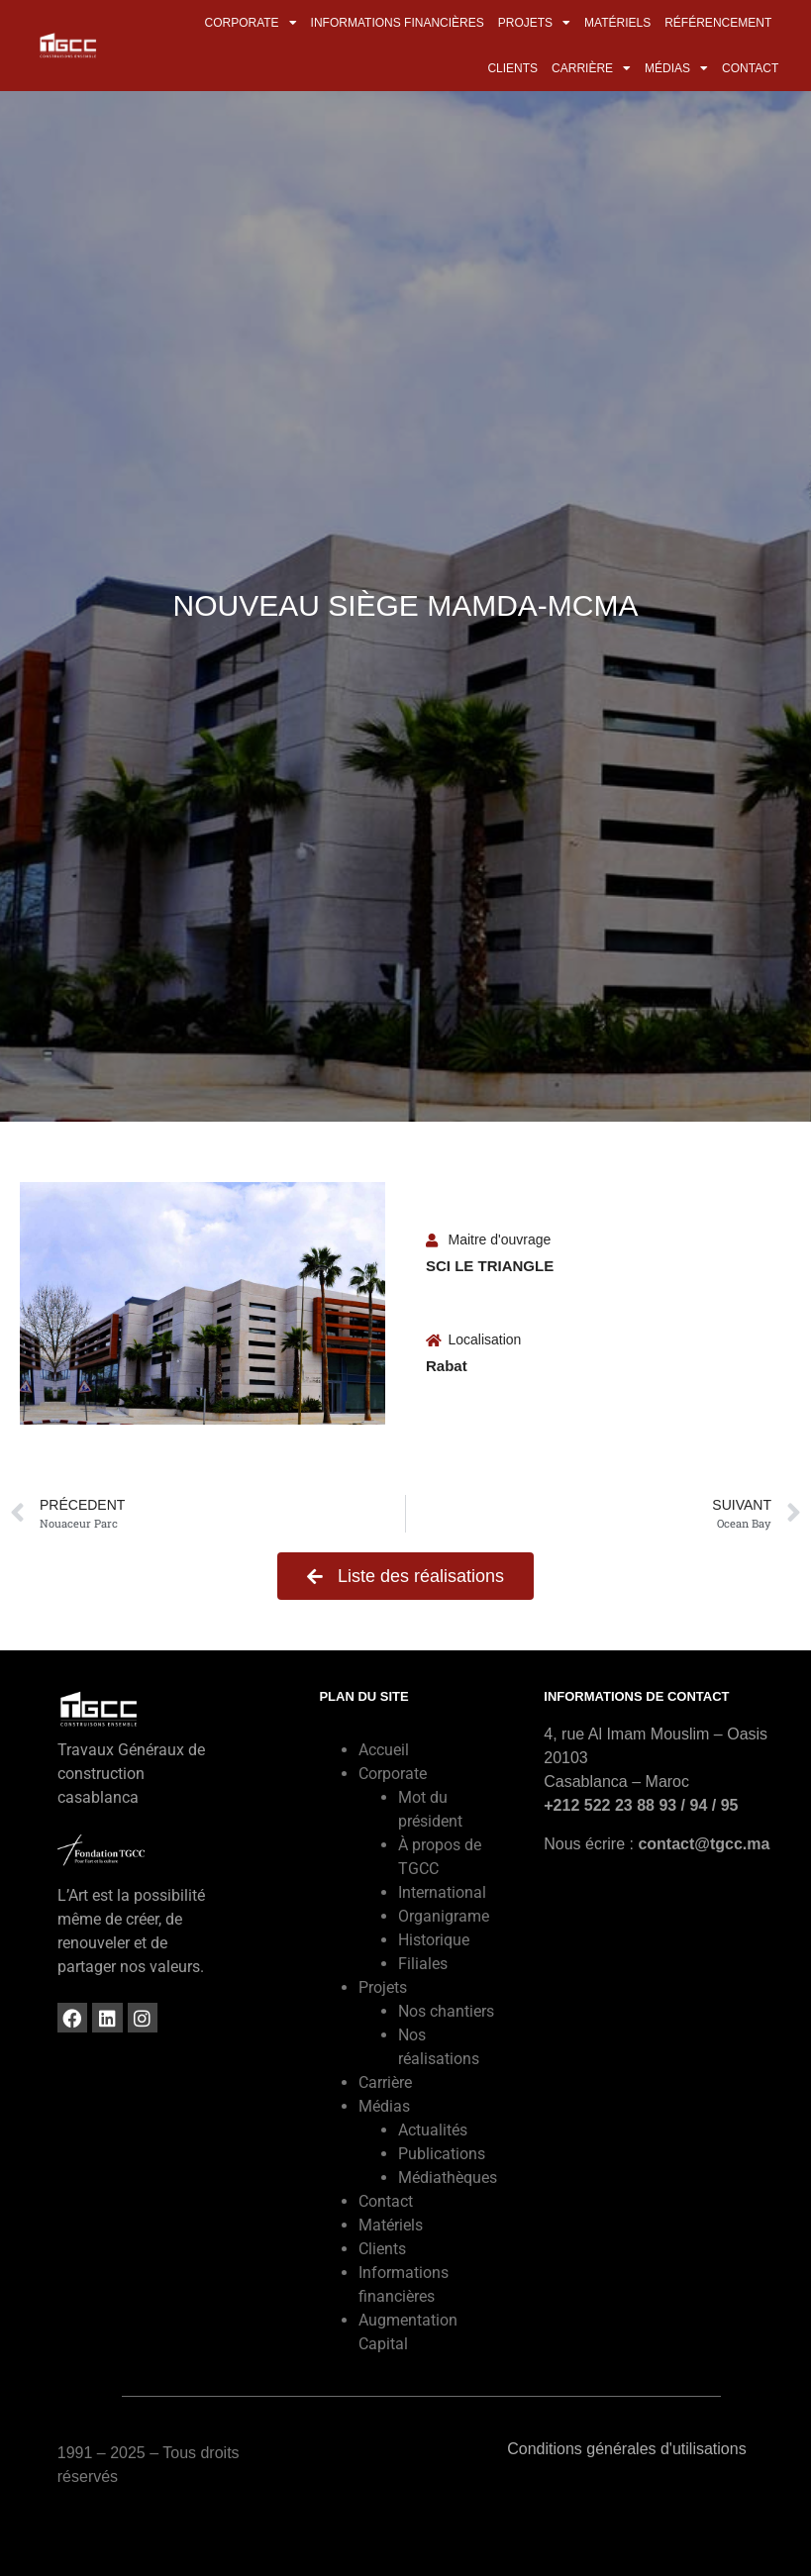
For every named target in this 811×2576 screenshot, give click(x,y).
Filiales (423, 1963)
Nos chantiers (446, 2011)
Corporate (250, 23)
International (442, 1892)
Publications (441, 2153)
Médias (676, 68)
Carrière (591, 68)
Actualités (432, 2130)
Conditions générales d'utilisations (626, 2448)
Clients (512, 68)
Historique (433, 1940)
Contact (750, 68)
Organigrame (443, 1916)
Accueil (383, 1749)
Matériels (617, 23)
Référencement (717, 23)
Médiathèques (447, 2177)
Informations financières (397, 23)
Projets (534, 23)
